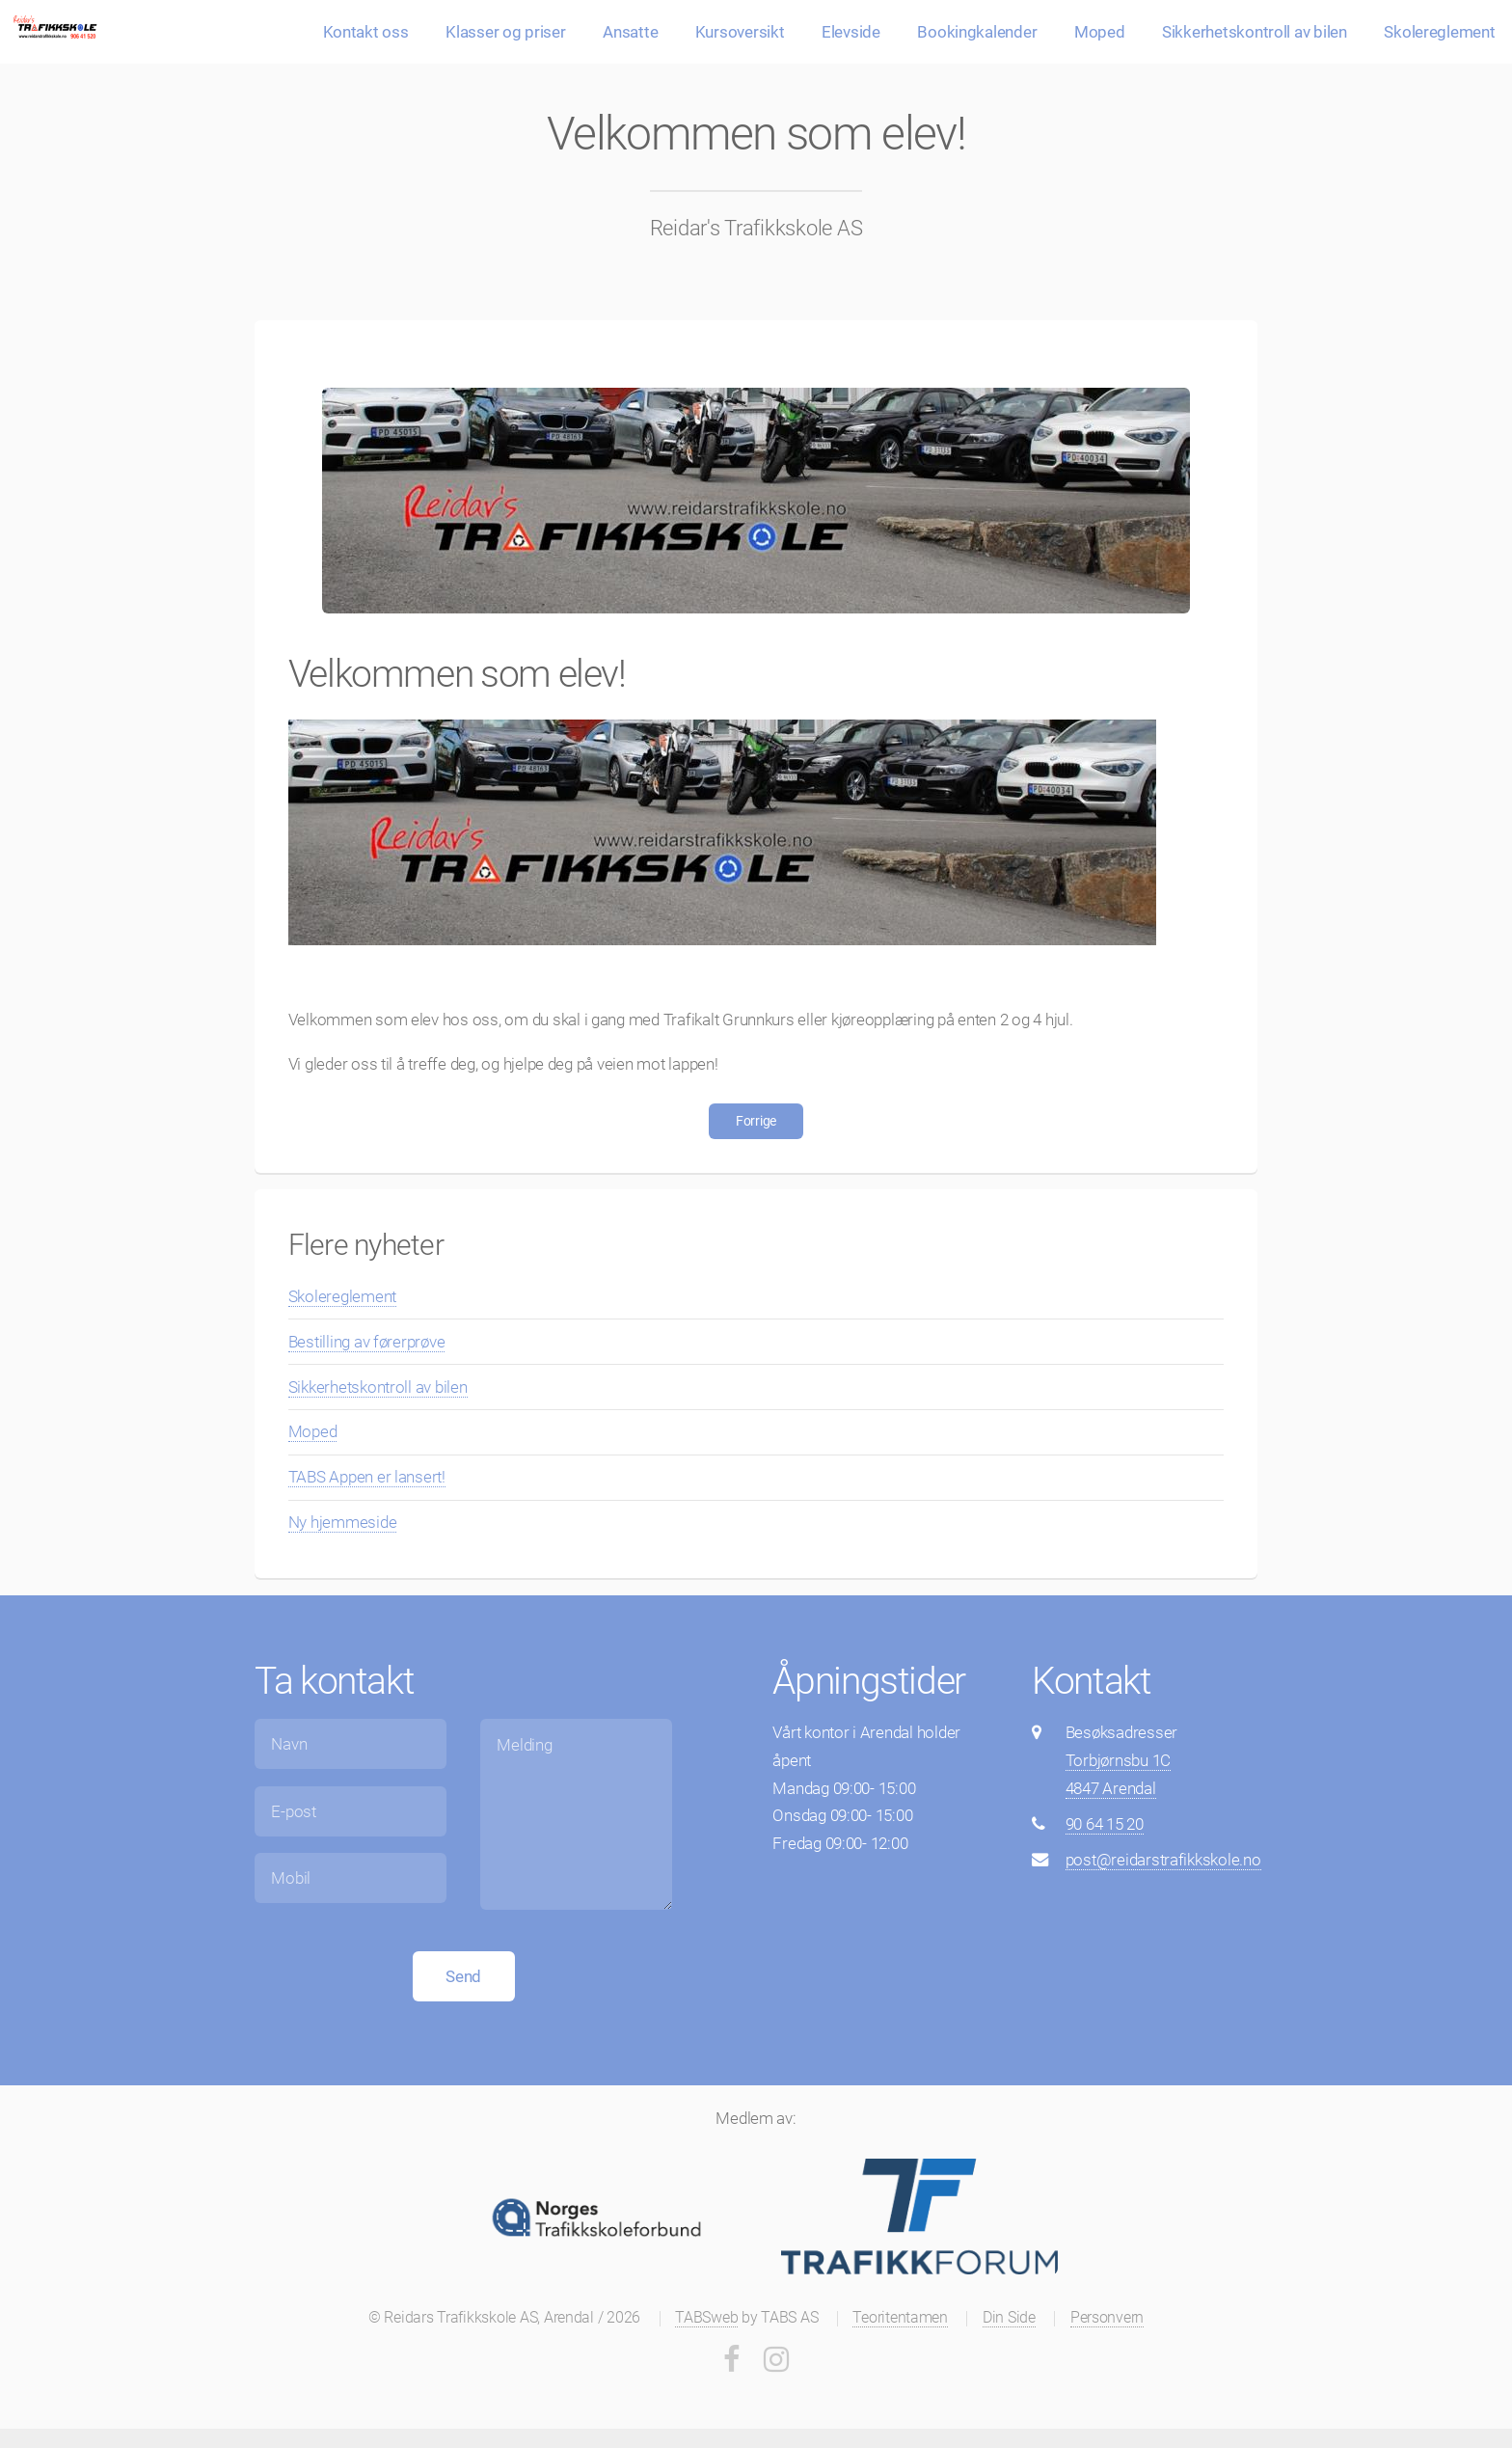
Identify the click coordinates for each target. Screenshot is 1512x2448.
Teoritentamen (900, 2317)
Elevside (851, 31)
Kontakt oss (366, 31)
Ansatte (630, 31)
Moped (1099, 31)
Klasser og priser (506, 31)
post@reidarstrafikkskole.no (1163, 1859)
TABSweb (706, 2317)
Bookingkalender (977, 31)
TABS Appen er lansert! (367, 1476)
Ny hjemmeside (342, 1522)
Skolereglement (1439, 31)
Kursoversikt (740, 31)
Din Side (1009, 2317)
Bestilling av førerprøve (367, 1341)
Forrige (756, 1121)
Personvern (1107, 2317)
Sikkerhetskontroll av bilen (1254, 31)
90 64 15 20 (1105, 1824)
